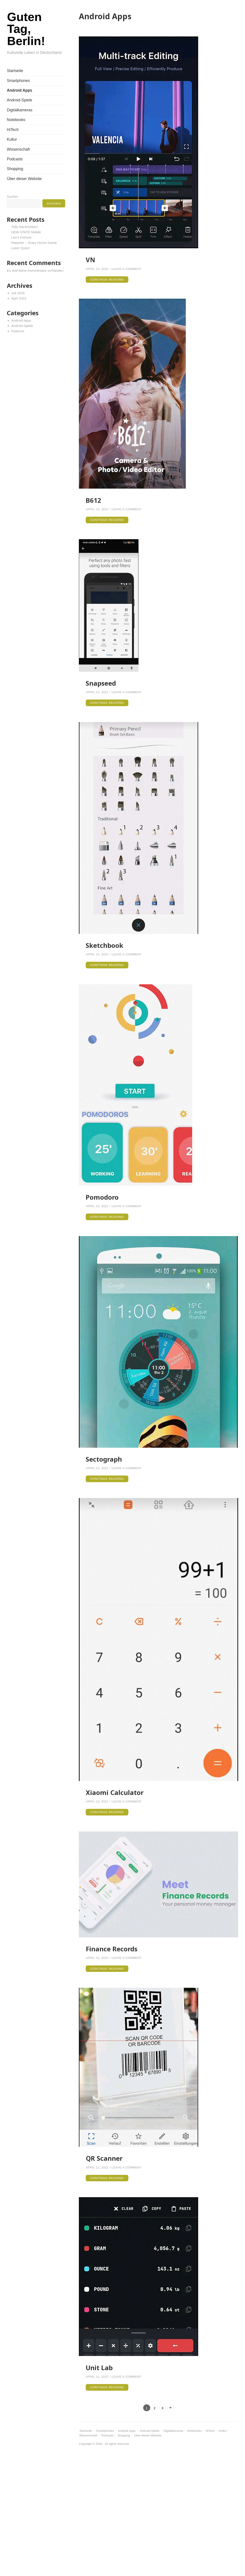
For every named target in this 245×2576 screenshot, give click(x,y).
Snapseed (101, 683)
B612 (93, 500)
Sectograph (104, 1459)
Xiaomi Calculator (115, 1792)
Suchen (12, 196)
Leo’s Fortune (21, 237)
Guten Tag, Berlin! (26, 29)
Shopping (15, 169)
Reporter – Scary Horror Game (34, 243)
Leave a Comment (127, 269)
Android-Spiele (19, 100)
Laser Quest (20, 248)
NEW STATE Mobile (26, 232)
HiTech (13, 129)
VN (90, 259)
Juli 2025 (18, 293)
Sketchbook (104, 945)
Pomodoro (102, 1197)
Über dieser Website (24, 178)
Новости (17, 331)
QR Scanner (104, 2158)
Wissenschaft (18, 149)
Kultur (12, 139)
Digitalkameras (19, 110)
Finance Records (111, 1948)
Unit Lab (99, 2367)
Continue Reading (109, 279)
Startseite (15, 70)
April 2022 (18, 298)
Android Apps (19, 90)
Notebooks (16, 120)
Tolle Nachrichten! (24, 227)
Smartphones (18, 80)
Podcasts (15, 159)
